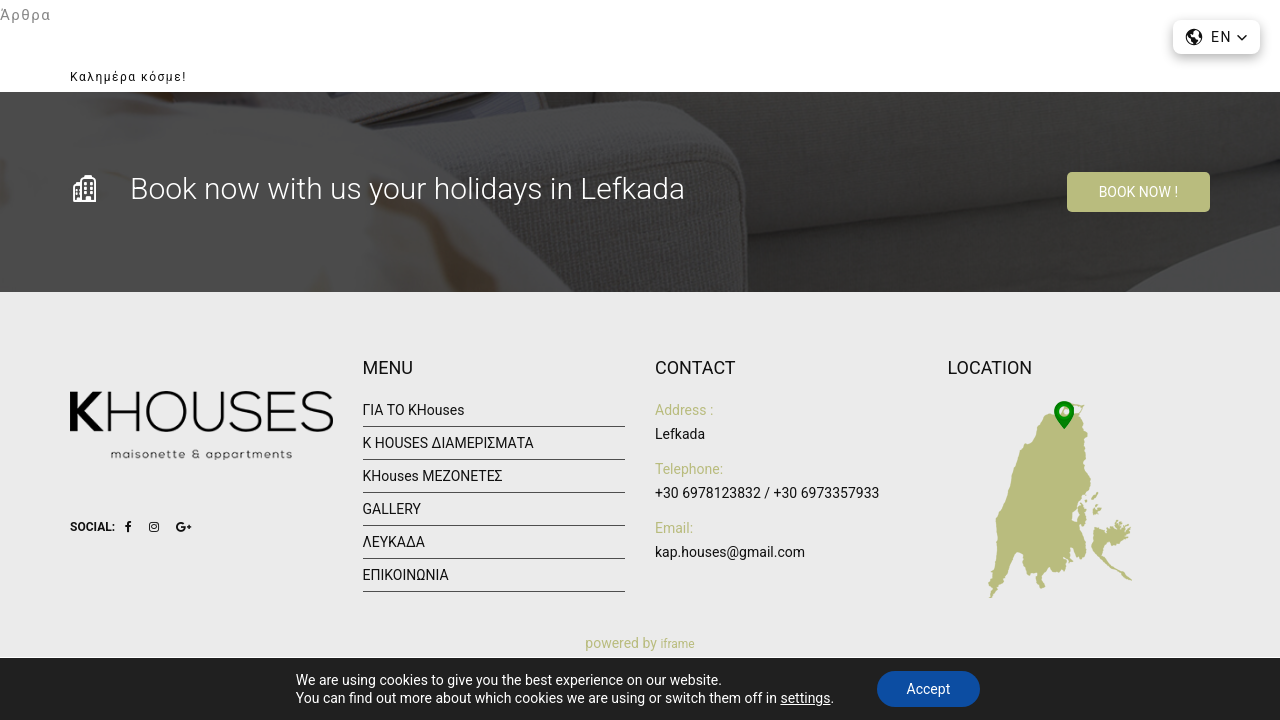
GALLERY (854, 72)
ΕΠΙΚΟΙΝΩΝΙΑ (1067, 72)
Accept (929, 689)
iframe (677, 644)
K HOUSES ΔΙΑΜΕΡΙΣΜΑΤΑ (448, 443)
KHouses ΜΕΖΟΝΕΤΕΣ (433, 476)
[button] (1216, 37)
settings (805, 698)
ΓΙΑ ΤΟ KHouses (626, 72)
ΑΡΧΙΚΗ (508, 72)
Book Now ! (1138, 192)
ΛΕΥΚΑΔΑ (953, 72)
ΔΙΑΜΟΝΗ (754, 72)
